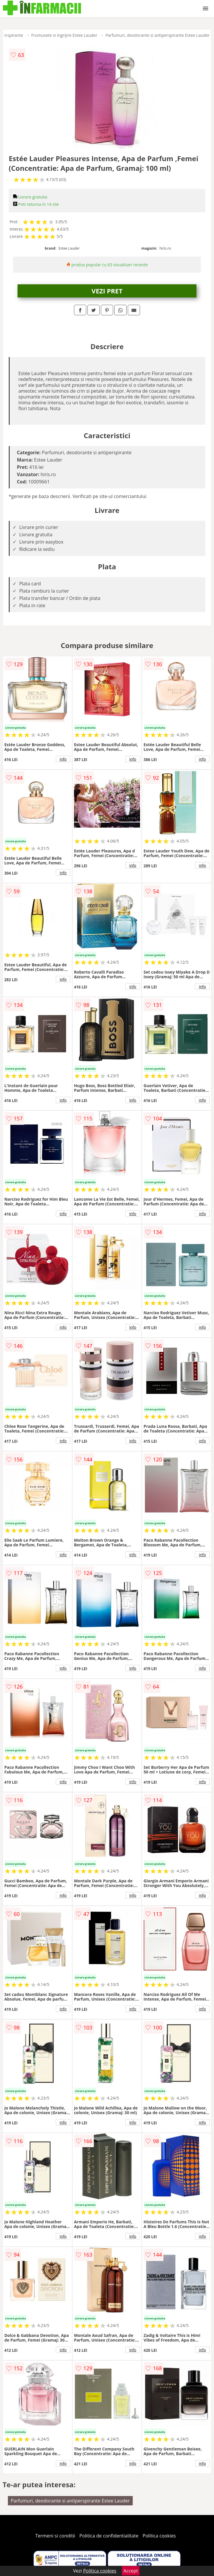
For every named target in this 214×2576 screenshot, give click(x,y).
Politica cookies (159, 2536)
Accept (130, 2571)
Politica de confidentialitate (109, 2536)
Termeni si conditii (55, 2536)
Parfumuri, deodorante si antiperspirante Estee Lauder (158, 35)
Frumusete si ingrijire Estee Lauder (64, 35)
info (63, 759)
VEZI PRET (107, 290)
